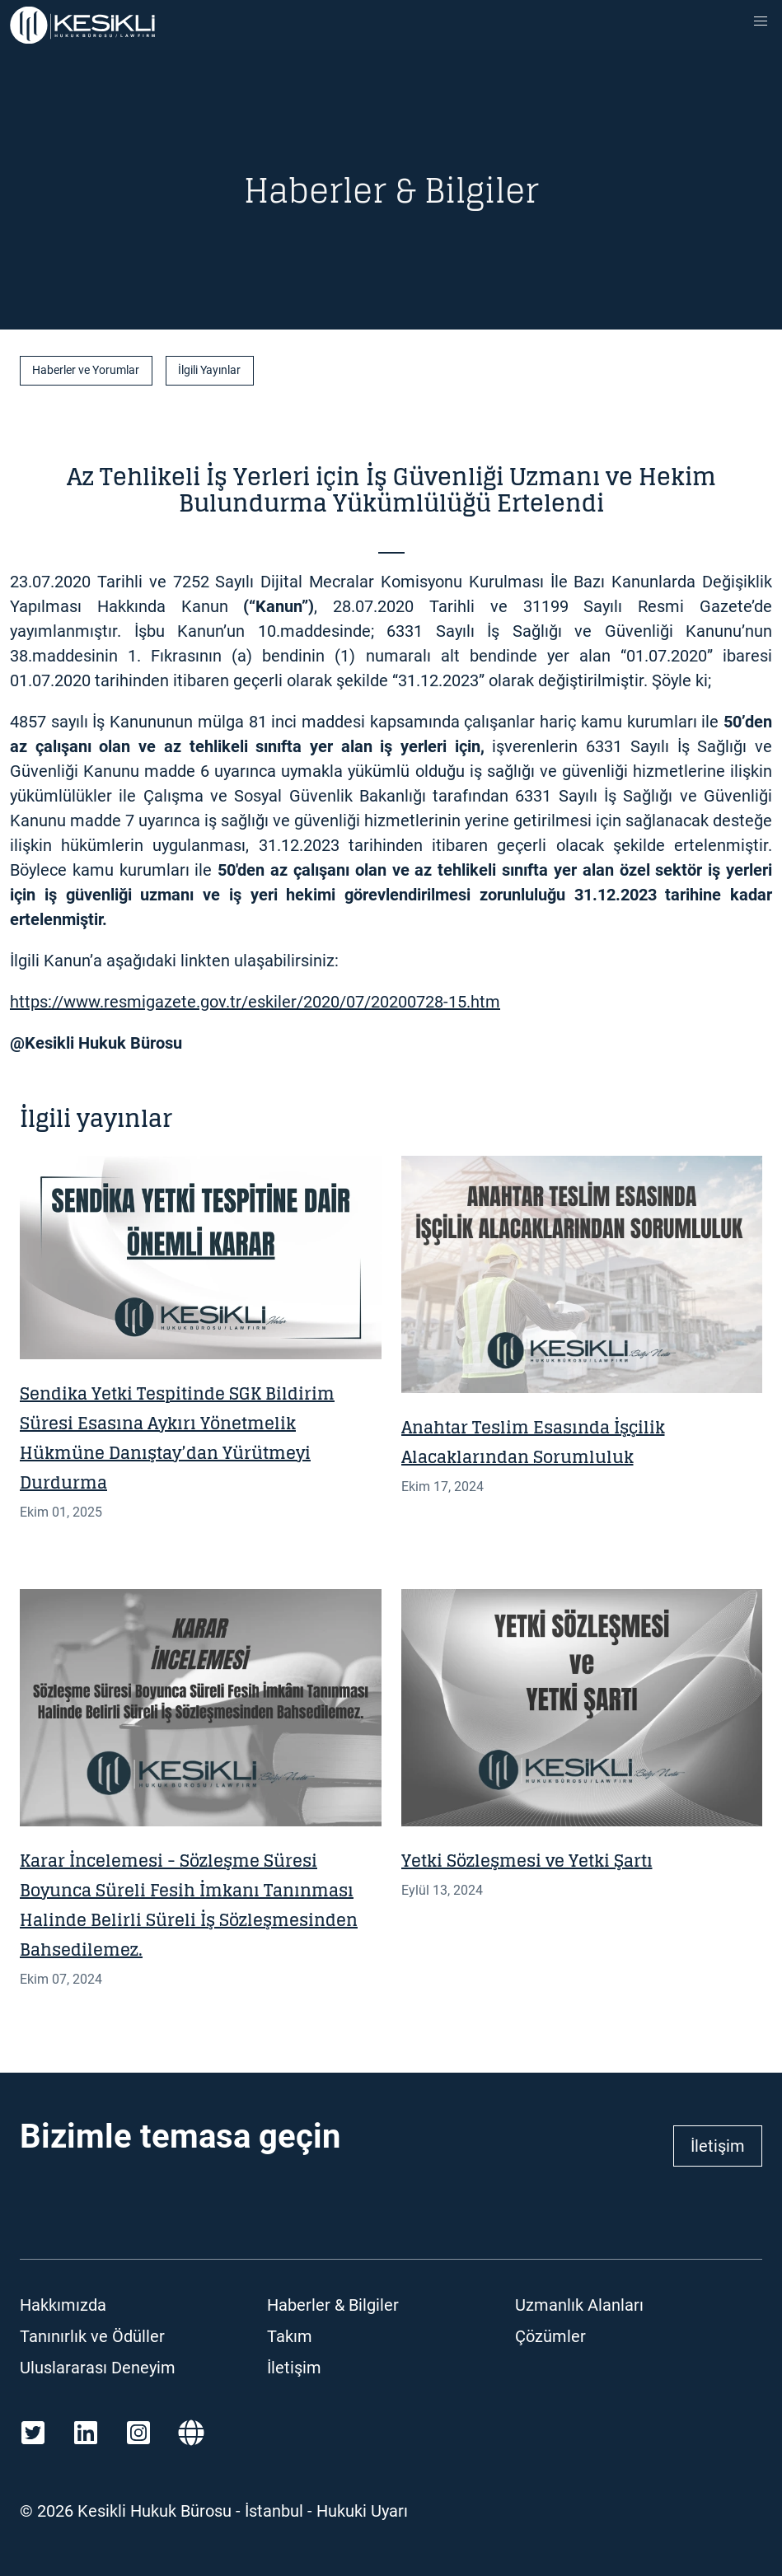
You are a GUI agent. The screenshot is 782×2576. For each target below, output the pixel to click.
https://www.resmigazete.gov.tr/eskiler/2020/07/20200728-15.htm (255, 1002)
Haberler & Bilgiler (333, 2305)
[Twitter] (33, 2432)
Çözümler (550, 2336)
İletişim (718, 2146)
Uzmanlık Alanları (579, 2305)
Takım (289, 2336)
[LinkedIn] (86, 2432)
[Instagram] (138, 2432)
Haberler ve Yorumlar (85, 370)
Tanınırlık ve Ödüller (92, 2336)
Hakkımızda (63, 2305)
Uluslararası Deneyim (98, 2367)
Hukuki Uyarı (362, 2511)
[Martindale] (191, 2432)
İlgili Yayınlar (209, 370)
